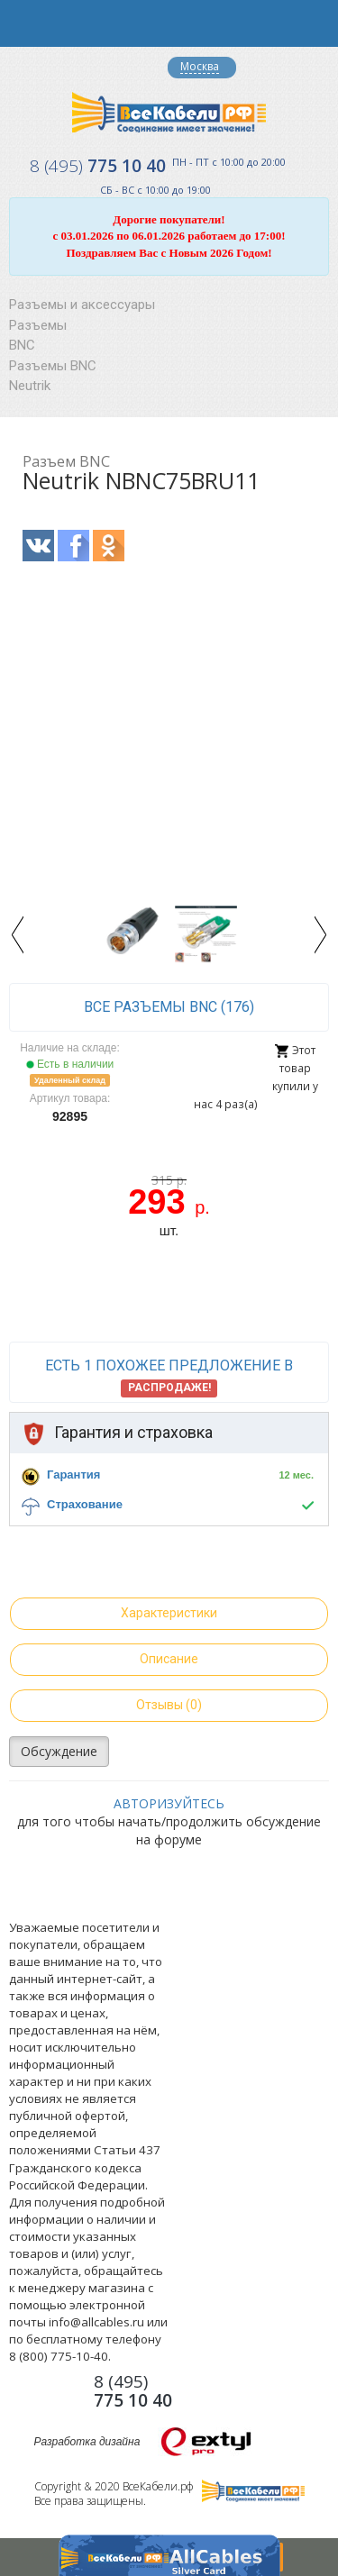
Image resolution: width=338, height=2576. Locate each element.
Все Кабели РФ (169, 112)
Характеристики (169, 1613)
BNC (22, 345)
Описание (169, 1659)
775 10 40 (98, 166)
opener (23, 23)
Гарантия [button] (73, 1474)
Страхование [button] (85, 1504)
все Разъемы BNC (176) (169, 1006)
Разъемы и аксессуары (82, 304)
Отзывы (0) (169, 1705)
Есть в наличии (70, 1064)
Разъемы (38, 325)
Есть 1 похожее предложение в (169, 1377)
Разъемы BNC (52, 366)
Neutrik (29, 386)
